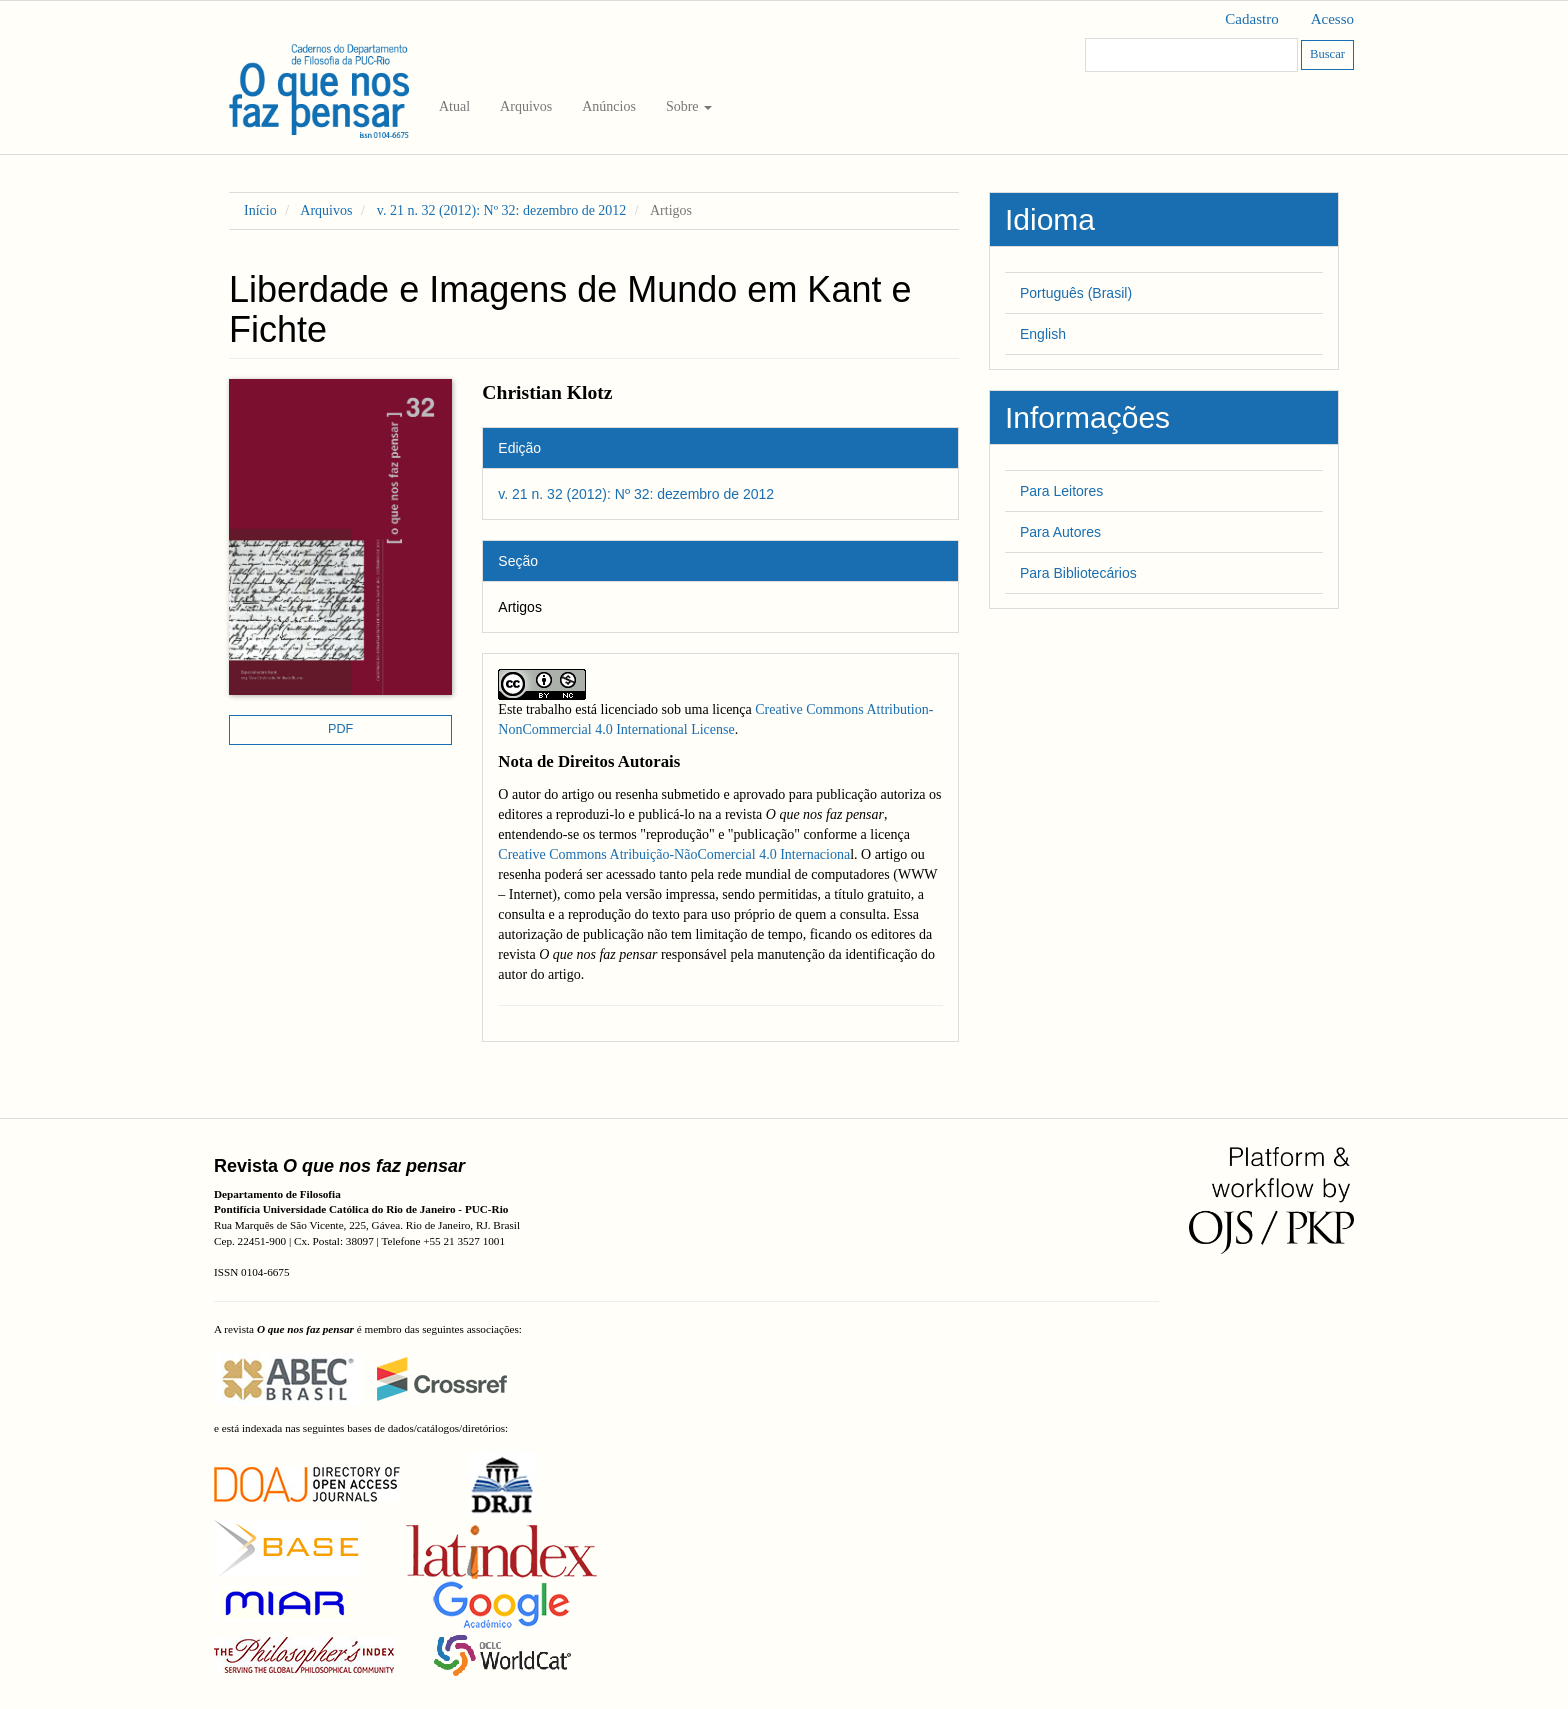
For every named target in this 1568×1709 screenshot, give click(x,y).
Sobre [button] (689, 106)
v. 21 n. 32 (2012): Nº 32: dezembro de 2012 (502, 210)
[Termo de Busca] (1191, 55)
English (1043, 334)
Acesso (1332, 19)
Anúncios (609, 106)
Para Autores (1060, 532)
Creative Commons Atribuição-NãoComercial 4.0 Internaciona (674, 854)
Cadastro (1251, 19)
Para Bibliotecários (1078, 573)
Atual (454, 106)
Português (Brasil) (1076, 293)
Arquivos (526, 106)
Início (260, 210)
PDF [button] (340, 729)
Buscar (1327, 54)
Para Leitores (1061, 491)
